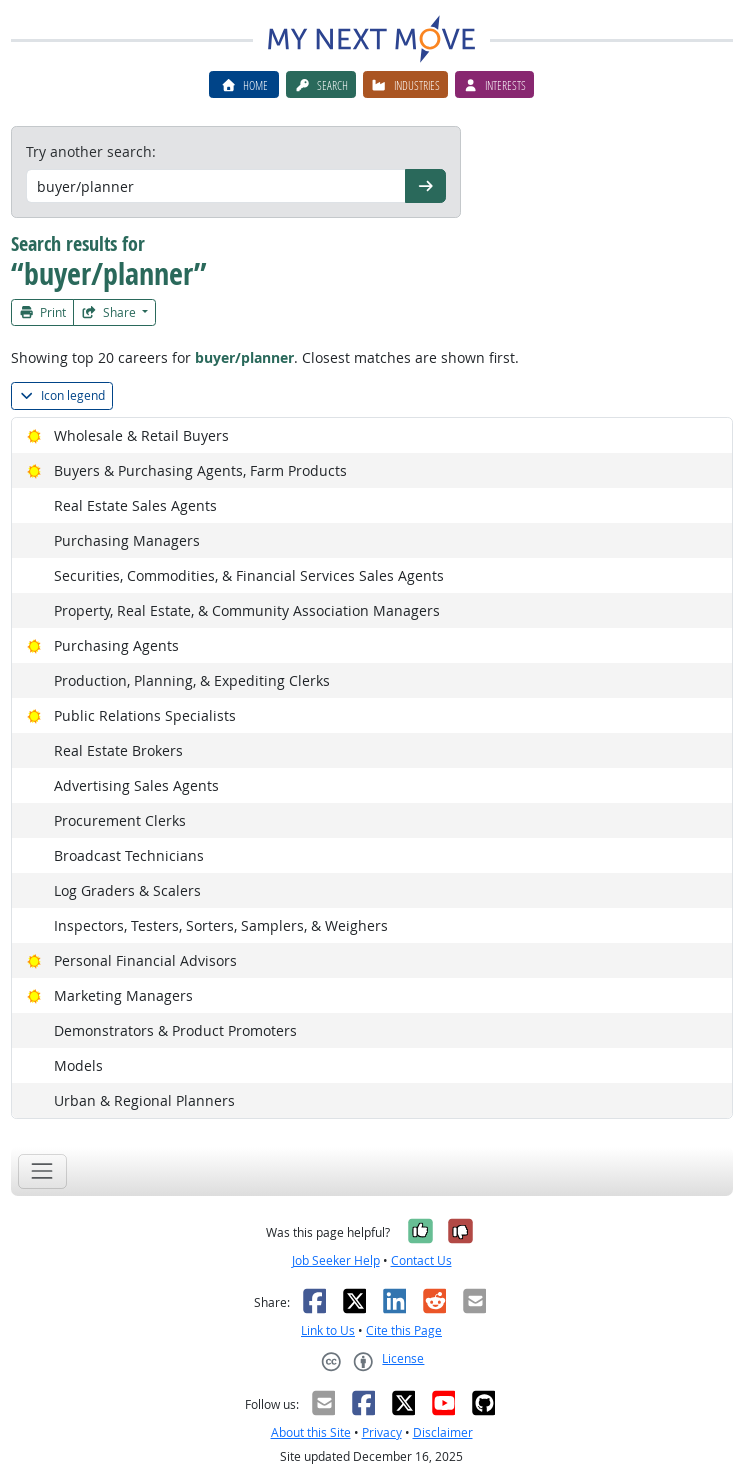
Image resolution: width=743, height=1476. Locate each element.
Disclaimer (443, 1432)
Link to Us (328, 1330)
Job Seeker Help (336, 1260)
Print (43, 312)
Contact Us (421, 1260)
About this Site (311, 1432)
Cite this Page (404, 1330)
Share (110, 312)
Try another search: (91, 151)
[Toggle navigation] (42, 1171)
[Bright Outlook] (34, 435)
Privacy (382, 1432)
